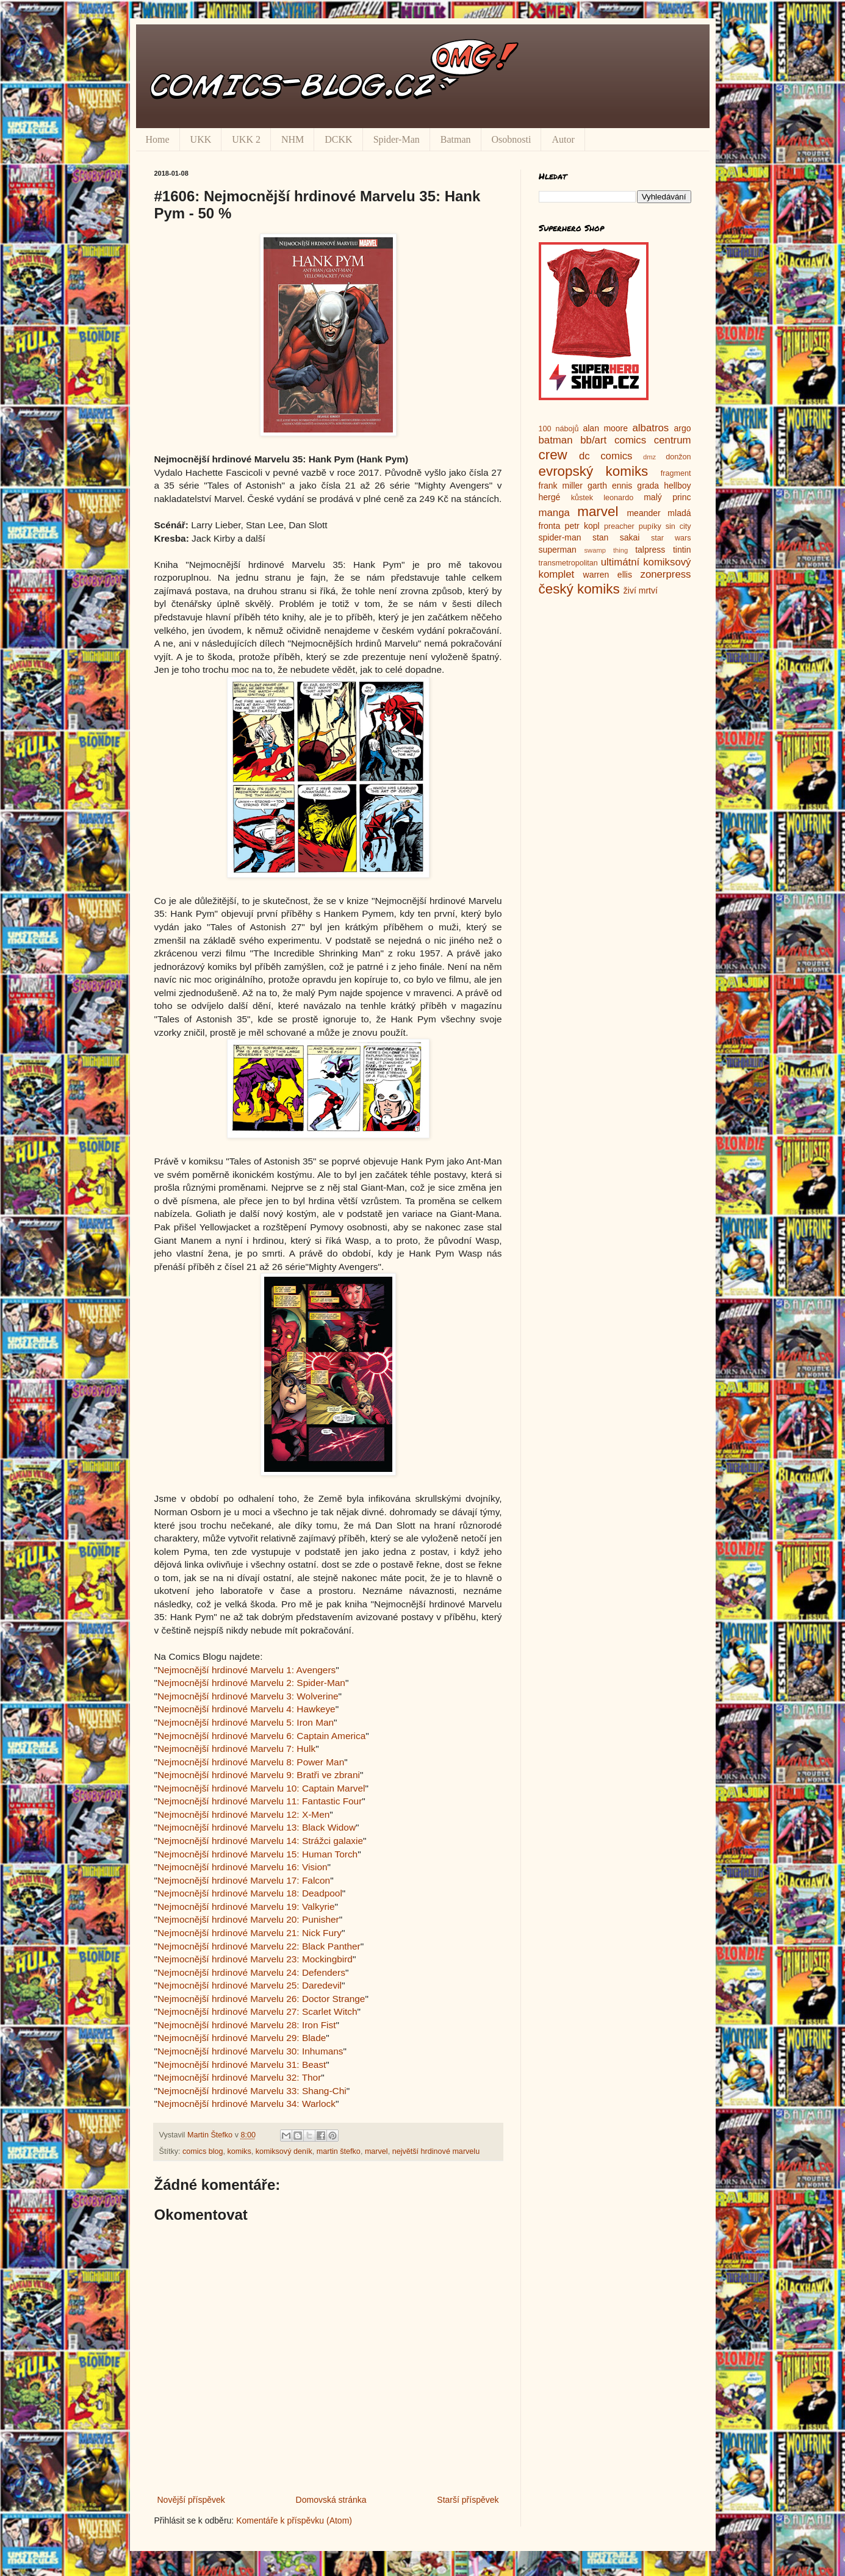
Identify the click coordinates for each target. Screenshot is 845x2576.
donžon (678, 457)
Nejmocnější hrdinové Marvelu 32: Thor (239, 2077)
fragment (676, 473)
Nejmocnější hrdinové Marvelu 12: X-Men (243, 1814)
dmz (649, 457)
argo (682, 428)
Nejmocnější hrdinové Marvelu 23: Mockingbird (255, 1959)
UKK (201, 139)
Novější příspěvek (191, 2500)
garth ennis (610, 485)
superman (558, 549)
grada (648, 485)
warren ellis (607, 574)
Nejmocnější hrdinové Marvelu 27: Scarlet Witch (257, 2011)
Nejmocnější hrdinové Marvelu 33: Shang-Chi (252, 2091)
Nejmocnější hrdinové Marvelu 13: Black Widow (256, 1827)
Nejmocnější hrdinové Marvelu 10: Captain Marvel (261, 1788)
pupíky (650, 526)
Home (158, 139)
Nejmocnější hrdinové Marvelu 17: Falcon (243, 1880)
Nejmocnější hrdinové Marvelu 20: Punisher (248, 1919)
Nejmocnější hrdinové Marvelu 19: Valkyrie (246, 1906)
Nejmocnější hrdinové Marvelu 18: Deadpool (249, 1893)
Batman (455, 139)
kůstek (582, 497)
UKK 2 (246, 139)
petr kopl (582, 526)
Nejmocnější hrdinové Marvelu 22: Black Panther (259, 1946)
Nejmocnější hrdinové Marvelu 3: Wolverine (248, 1696)
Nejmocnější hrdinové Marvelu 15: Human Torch (257, 1854)
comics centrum (652, 440)
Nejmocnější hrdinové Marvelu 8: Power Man (250, 1762)
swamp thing (606, 550)
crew (553, 454)
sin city (678, 526)
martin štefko (339, 2151)
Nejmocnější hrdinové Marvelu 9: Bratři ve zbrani (258, 1775)
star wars (671, 538)
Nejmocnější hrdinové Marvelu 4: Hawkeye (246, 1709)
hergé (550, 497)
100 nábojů (559, 429)
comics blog (202, 2151)
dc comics (606, 456)
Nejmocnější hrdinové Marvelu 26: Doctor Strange (261, 1998)
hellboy (677, 485)
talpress (650, 549)
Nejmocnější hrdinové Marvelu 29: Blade (241, 2037)
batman (556, 440)
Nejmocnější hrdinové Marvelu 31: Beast (241, 2064)
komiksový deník (284, 2151)
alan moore (605, 428)
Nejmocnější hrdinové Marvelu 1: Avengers (246, 1670)
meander (643, 513)
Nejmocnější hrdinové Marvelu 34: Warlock (246, 2103)
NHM (292, 139)
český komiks (579, 589)
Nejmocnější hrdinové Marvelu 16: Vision (242, 1867)
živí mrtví (641, 590)
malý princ (667, 497)
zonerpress (665, 574)
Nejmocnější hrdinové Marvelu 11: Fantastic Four (259, 1801)
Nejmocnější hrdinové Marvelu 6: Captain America (261, 1736)
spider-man (560, 537)
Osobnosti (511, 139)
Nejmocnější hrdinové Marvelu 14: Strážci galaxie (260, 1840)
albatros (651, 428)
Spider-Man (396, 139)
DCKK (338, 139)
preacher (619, 526)
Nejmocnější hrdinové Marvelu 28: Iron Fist (246, 2025)
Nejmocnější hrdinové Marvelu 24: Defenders (251, 1972)
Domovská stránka (331, 2500)
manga (554, 512)
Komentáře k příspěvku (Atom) (294, 2520)
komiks (239, 2151)
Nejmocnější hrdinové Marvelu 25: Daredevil (249, 1985)
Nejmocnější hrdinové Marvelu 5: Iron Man (245, 1722)
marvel (376, 2151)
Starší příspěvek (467, 2500)
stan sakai (616, 537)
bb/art (593, 440)
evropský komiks (594, 471)
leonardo (618, 497)
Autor (563, 139)
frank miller (561, 485)
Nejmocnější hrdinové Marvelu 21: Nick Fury (249, 1933)
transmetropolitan (568, 563)
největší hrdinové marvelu (436, 2151)
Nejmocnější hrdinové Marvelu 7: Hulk (236, 1748)
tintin (682, 549)
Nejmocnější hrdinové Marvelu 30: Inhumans (250, 2051)
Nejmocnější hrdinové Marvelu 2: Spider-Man (251, 1682)
